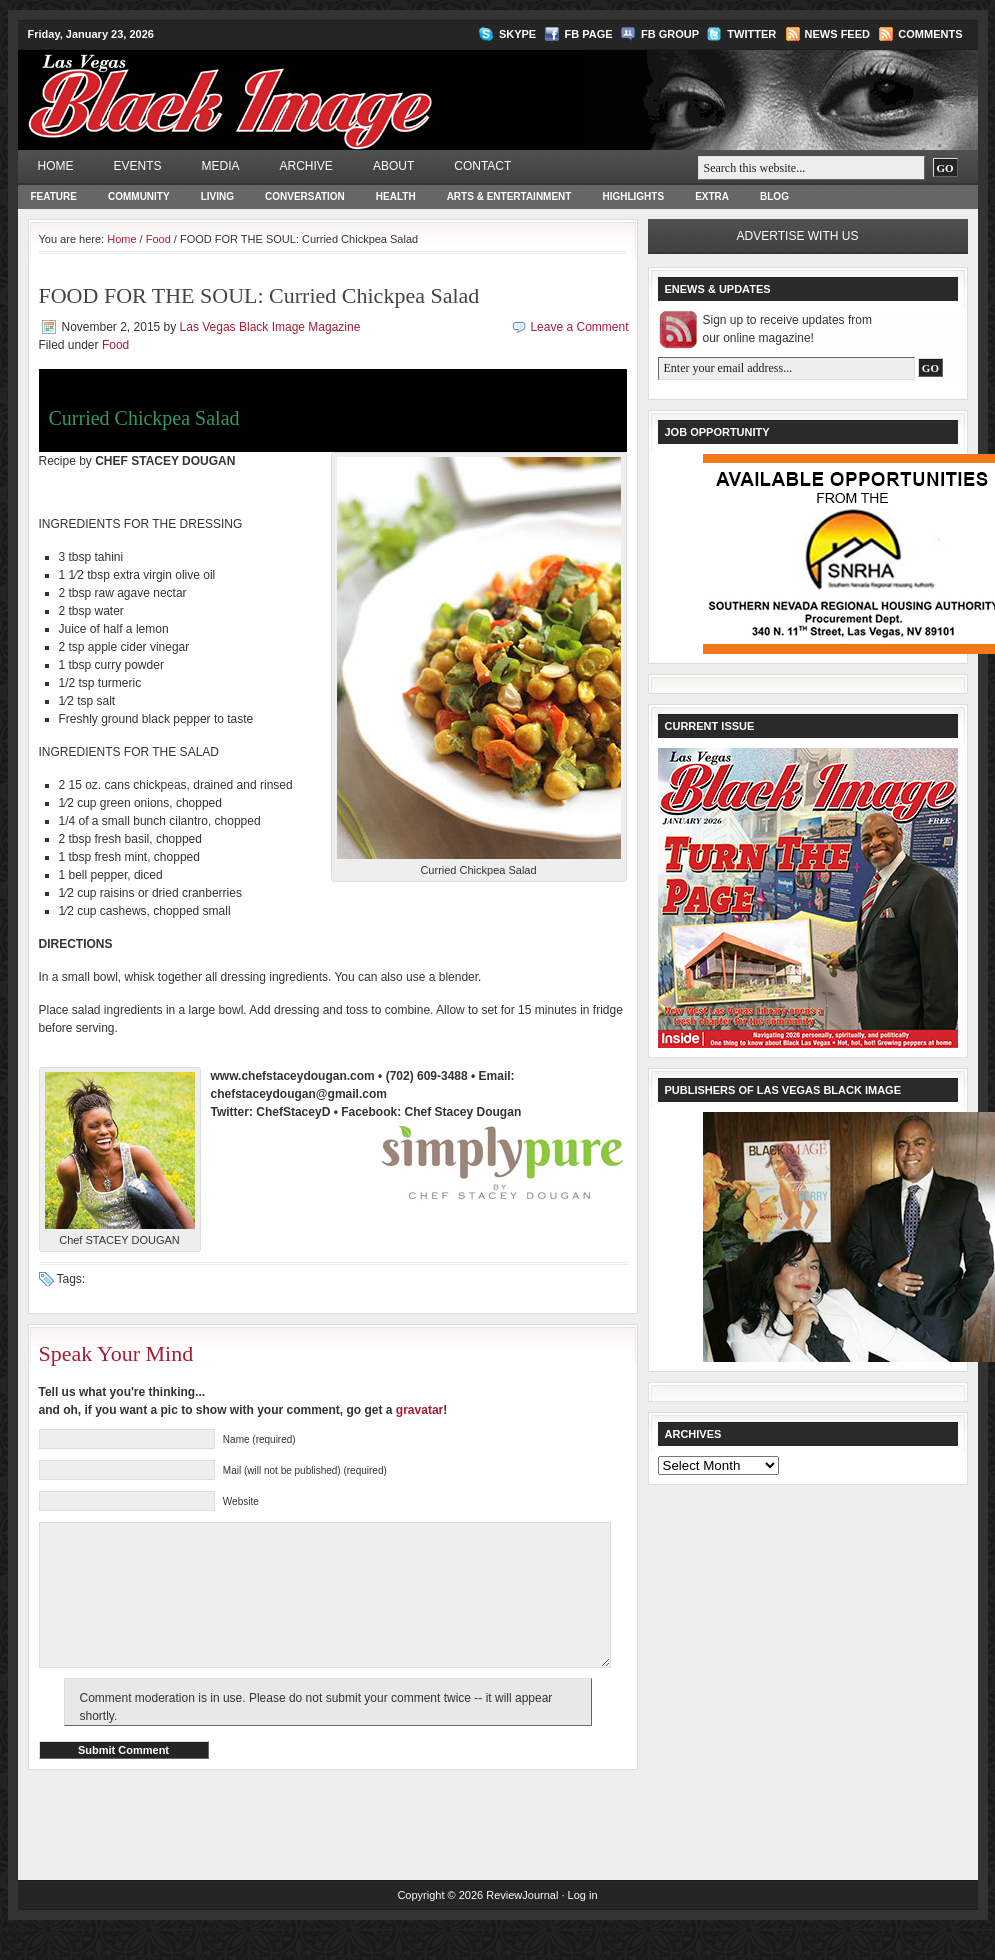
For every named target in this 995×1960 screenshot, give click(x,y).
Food (158, 239)
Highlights (633, 196)
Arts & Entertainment (509, 196)
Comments (930, 34)
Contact (482, 166)
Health (396, 196)
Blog (774, 196)
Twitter (751, 34)
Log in (583, 1925)
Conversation (305, 196)
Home (56, 166)
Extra (712, 196)
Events (138, 166)
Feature (54, 196)
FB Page (589, 34)
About (393, 166)
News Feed (837, 34)
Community (139, 196)
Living (217, 196)
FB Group (670, 34)
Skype (517, 34)
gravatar (419, 1410)
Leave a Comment (579, 327)
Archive (306, 166)
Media (221, 166)
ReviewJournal (522, 1925)
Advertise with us (798, 236)
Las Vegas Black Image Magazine (308, 86)
